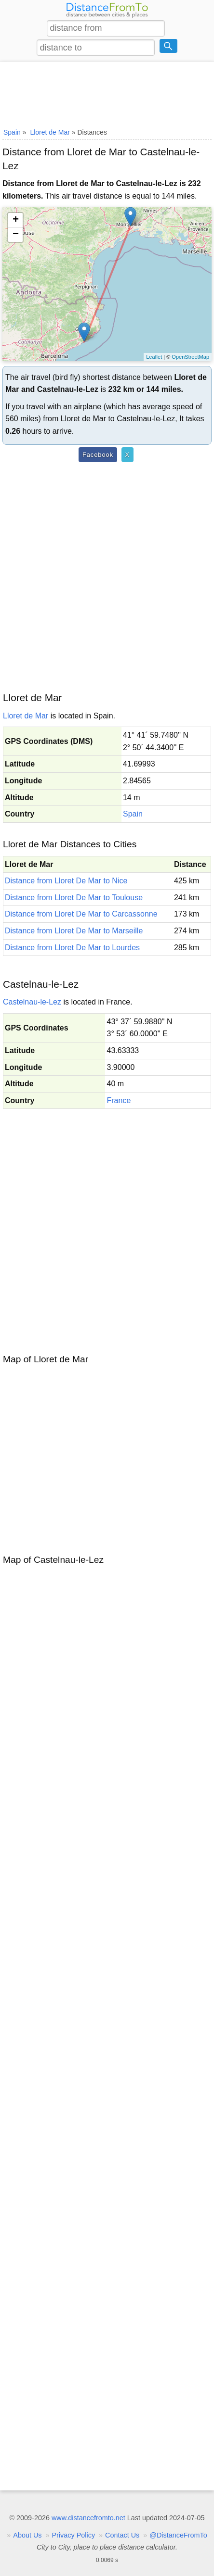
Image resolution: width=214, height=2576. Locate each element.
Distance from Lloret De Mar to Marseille (74, 931)
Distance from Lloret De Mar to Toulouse (74, 897)
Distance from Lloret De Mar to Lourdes (72, 947)
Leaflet (154, 357)
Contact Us (122, 2535)
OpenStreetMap (190, 357)
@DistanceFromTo (178, 2535)
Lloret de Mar (25, 716)
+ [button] (16, 220)
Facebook (97, 454)
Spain (133, 814)
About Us (27, 2535)
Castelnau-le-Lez (32, 1002)
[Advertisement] (107, 93)
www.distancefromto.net (88, 2518)
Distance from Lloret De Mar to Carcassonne (81, 914)
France (119, 1100)
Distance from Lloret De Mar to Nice (66, 881)
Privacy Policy (73, 2535)
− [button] (16, 234)
